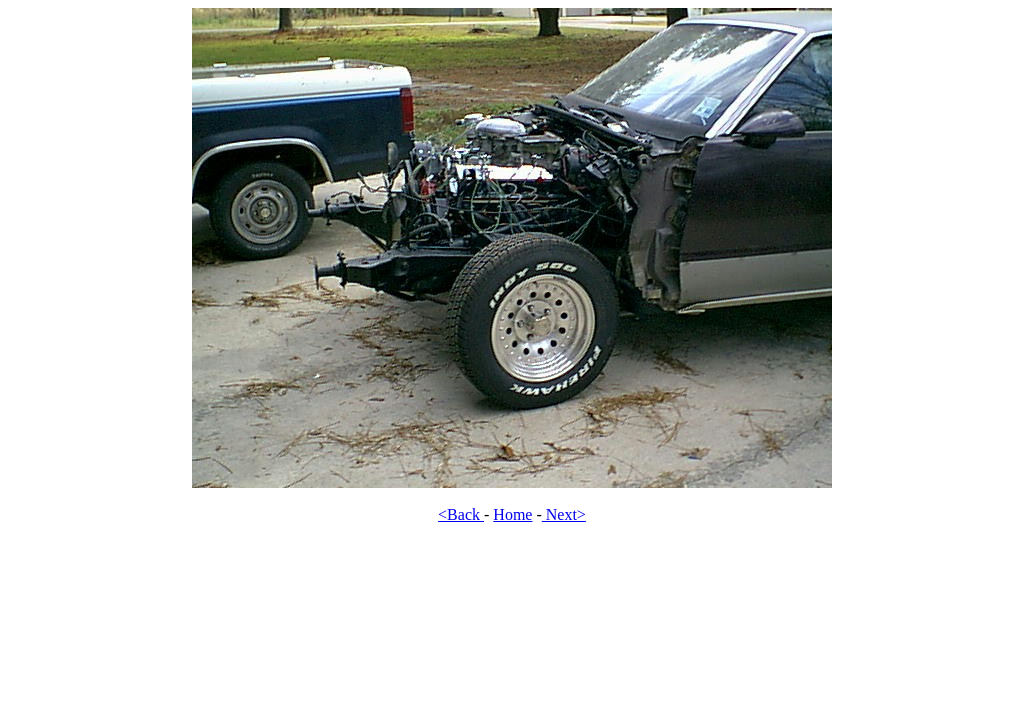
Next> (564, 514)
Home (512, 514)
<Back (461, 514)
